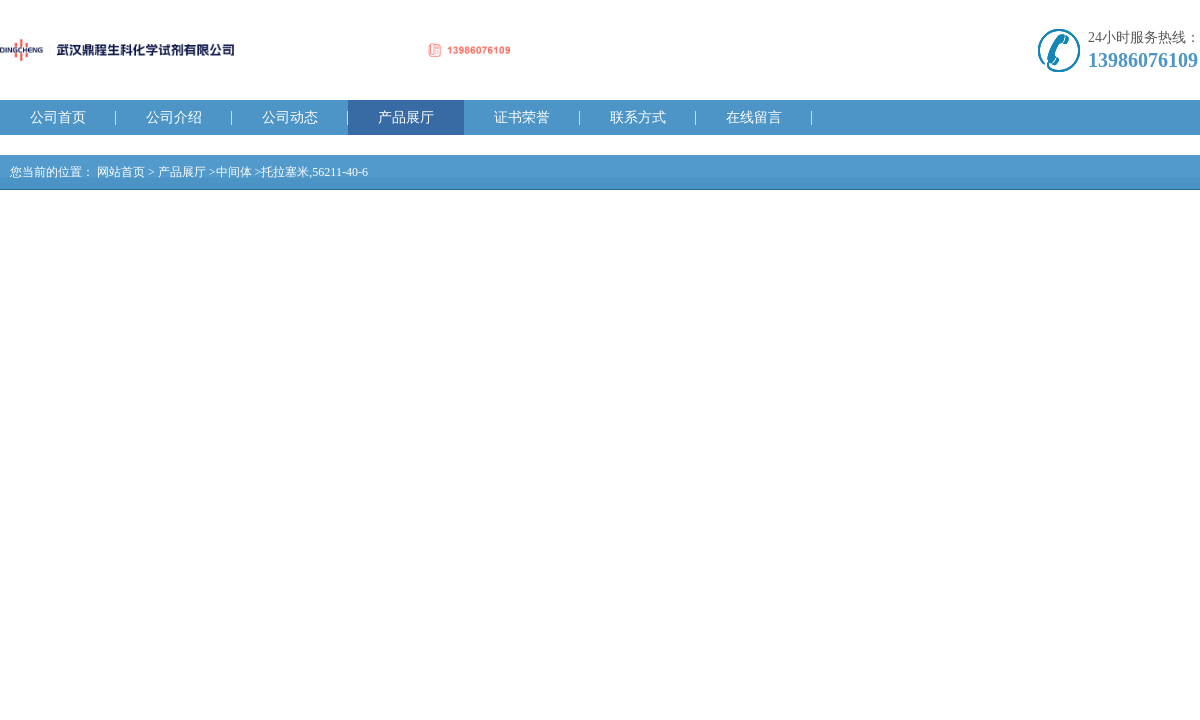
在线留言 (754, 117)
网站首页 (121, 172)
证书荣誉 (522, 117)
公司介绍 (174, 117)
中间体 (234, 172)
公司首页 (58, 117)
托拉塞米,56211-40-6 (314, 172)
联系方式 (638, 117)
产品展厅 (406, 117)
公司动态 (290, 117)
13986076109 (1143, 60)
